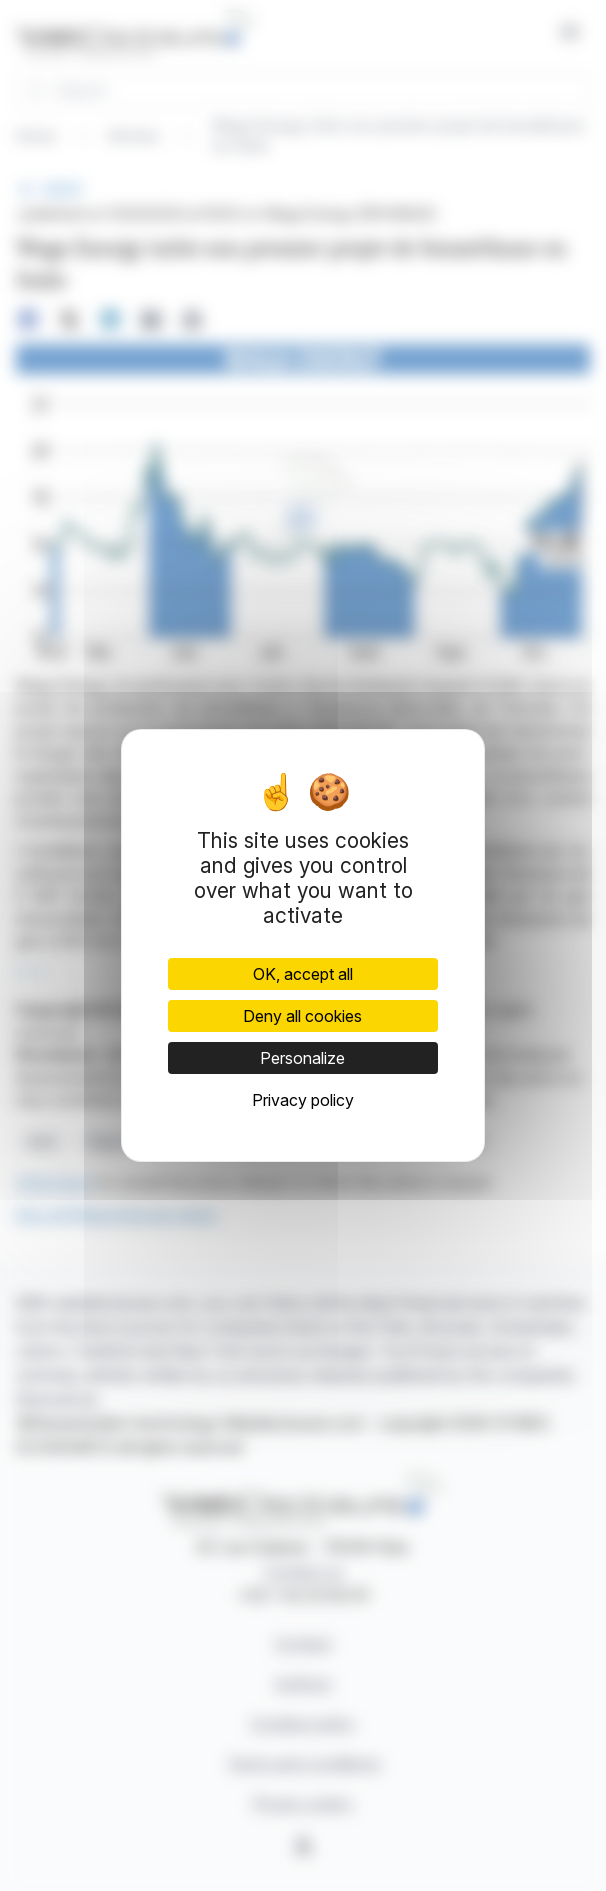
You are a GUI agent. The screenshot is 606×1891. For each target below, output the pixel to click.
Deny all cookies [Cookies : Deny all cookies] (302, 1016)
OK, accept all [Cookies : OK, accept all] (303, 974)
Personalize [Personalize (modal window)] (302, 1058)
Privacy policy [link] (303, 1100)
